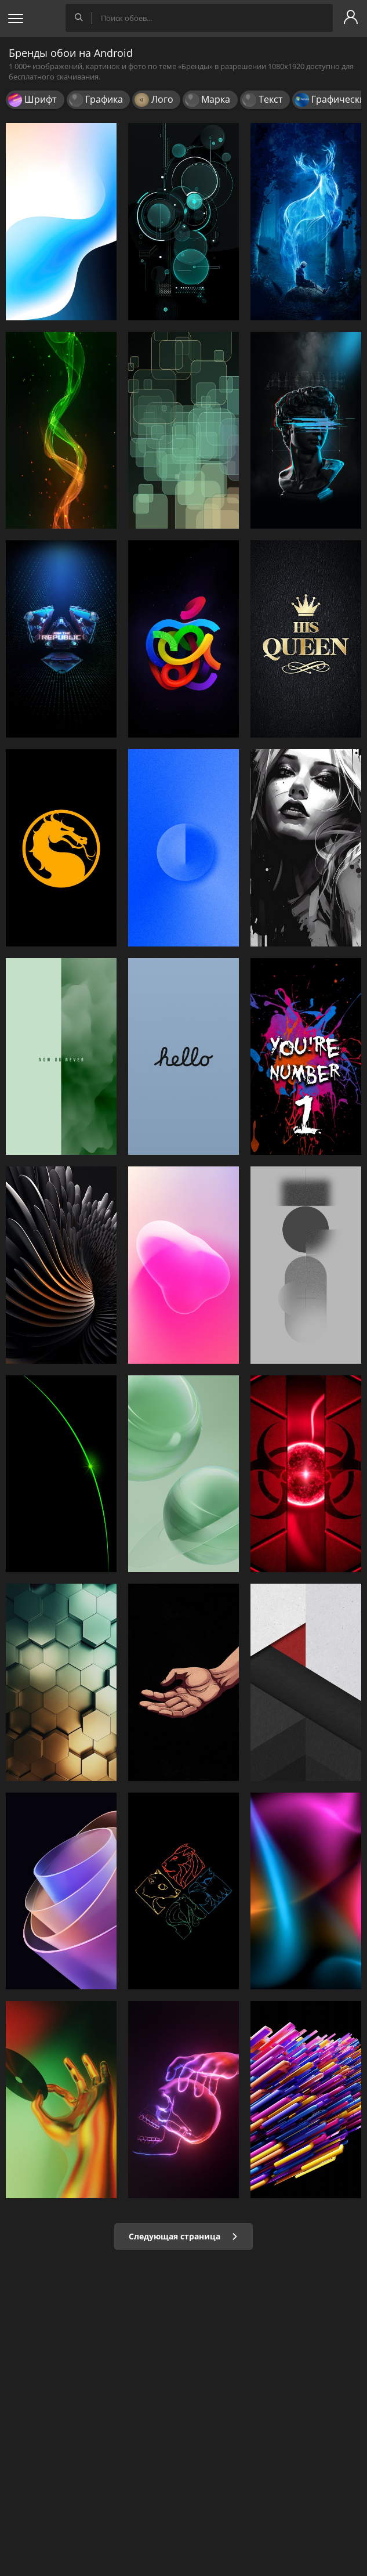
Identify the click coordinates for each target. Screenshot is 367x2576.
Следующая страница (183, 2236)
